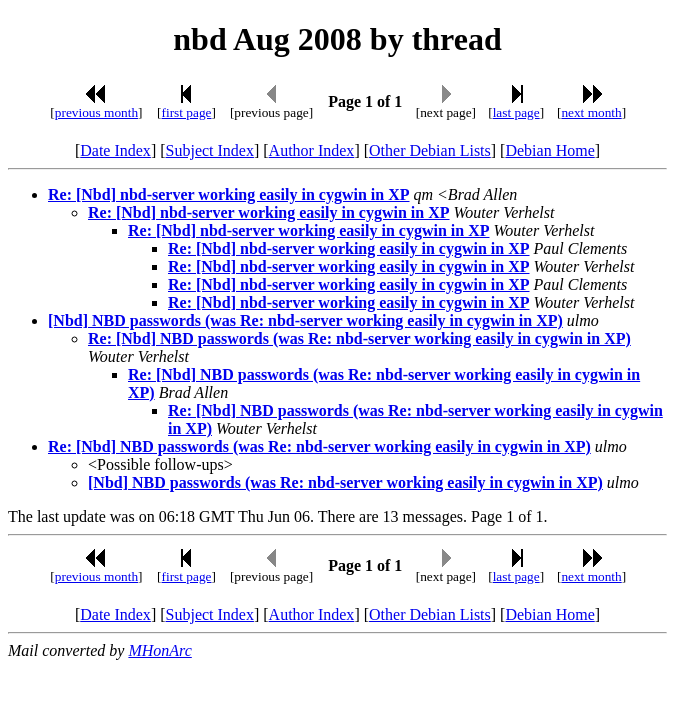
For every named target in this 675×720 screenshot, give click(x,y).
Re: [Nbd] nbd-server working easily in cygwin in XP (229, 194)
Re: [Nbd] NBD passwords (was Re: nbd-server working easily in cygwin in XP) (359, 338)
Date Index (115, 150)
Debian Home (549, 150)
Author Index (312, 150)
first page (187, 112)
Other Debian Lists (430, 150)
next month (591, 112)
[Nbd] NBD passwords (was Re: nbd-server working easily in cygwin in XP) (305, 320)
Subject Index (210, 150)
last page (516, 112)
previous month (96, 112)
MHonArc (159, 650)
